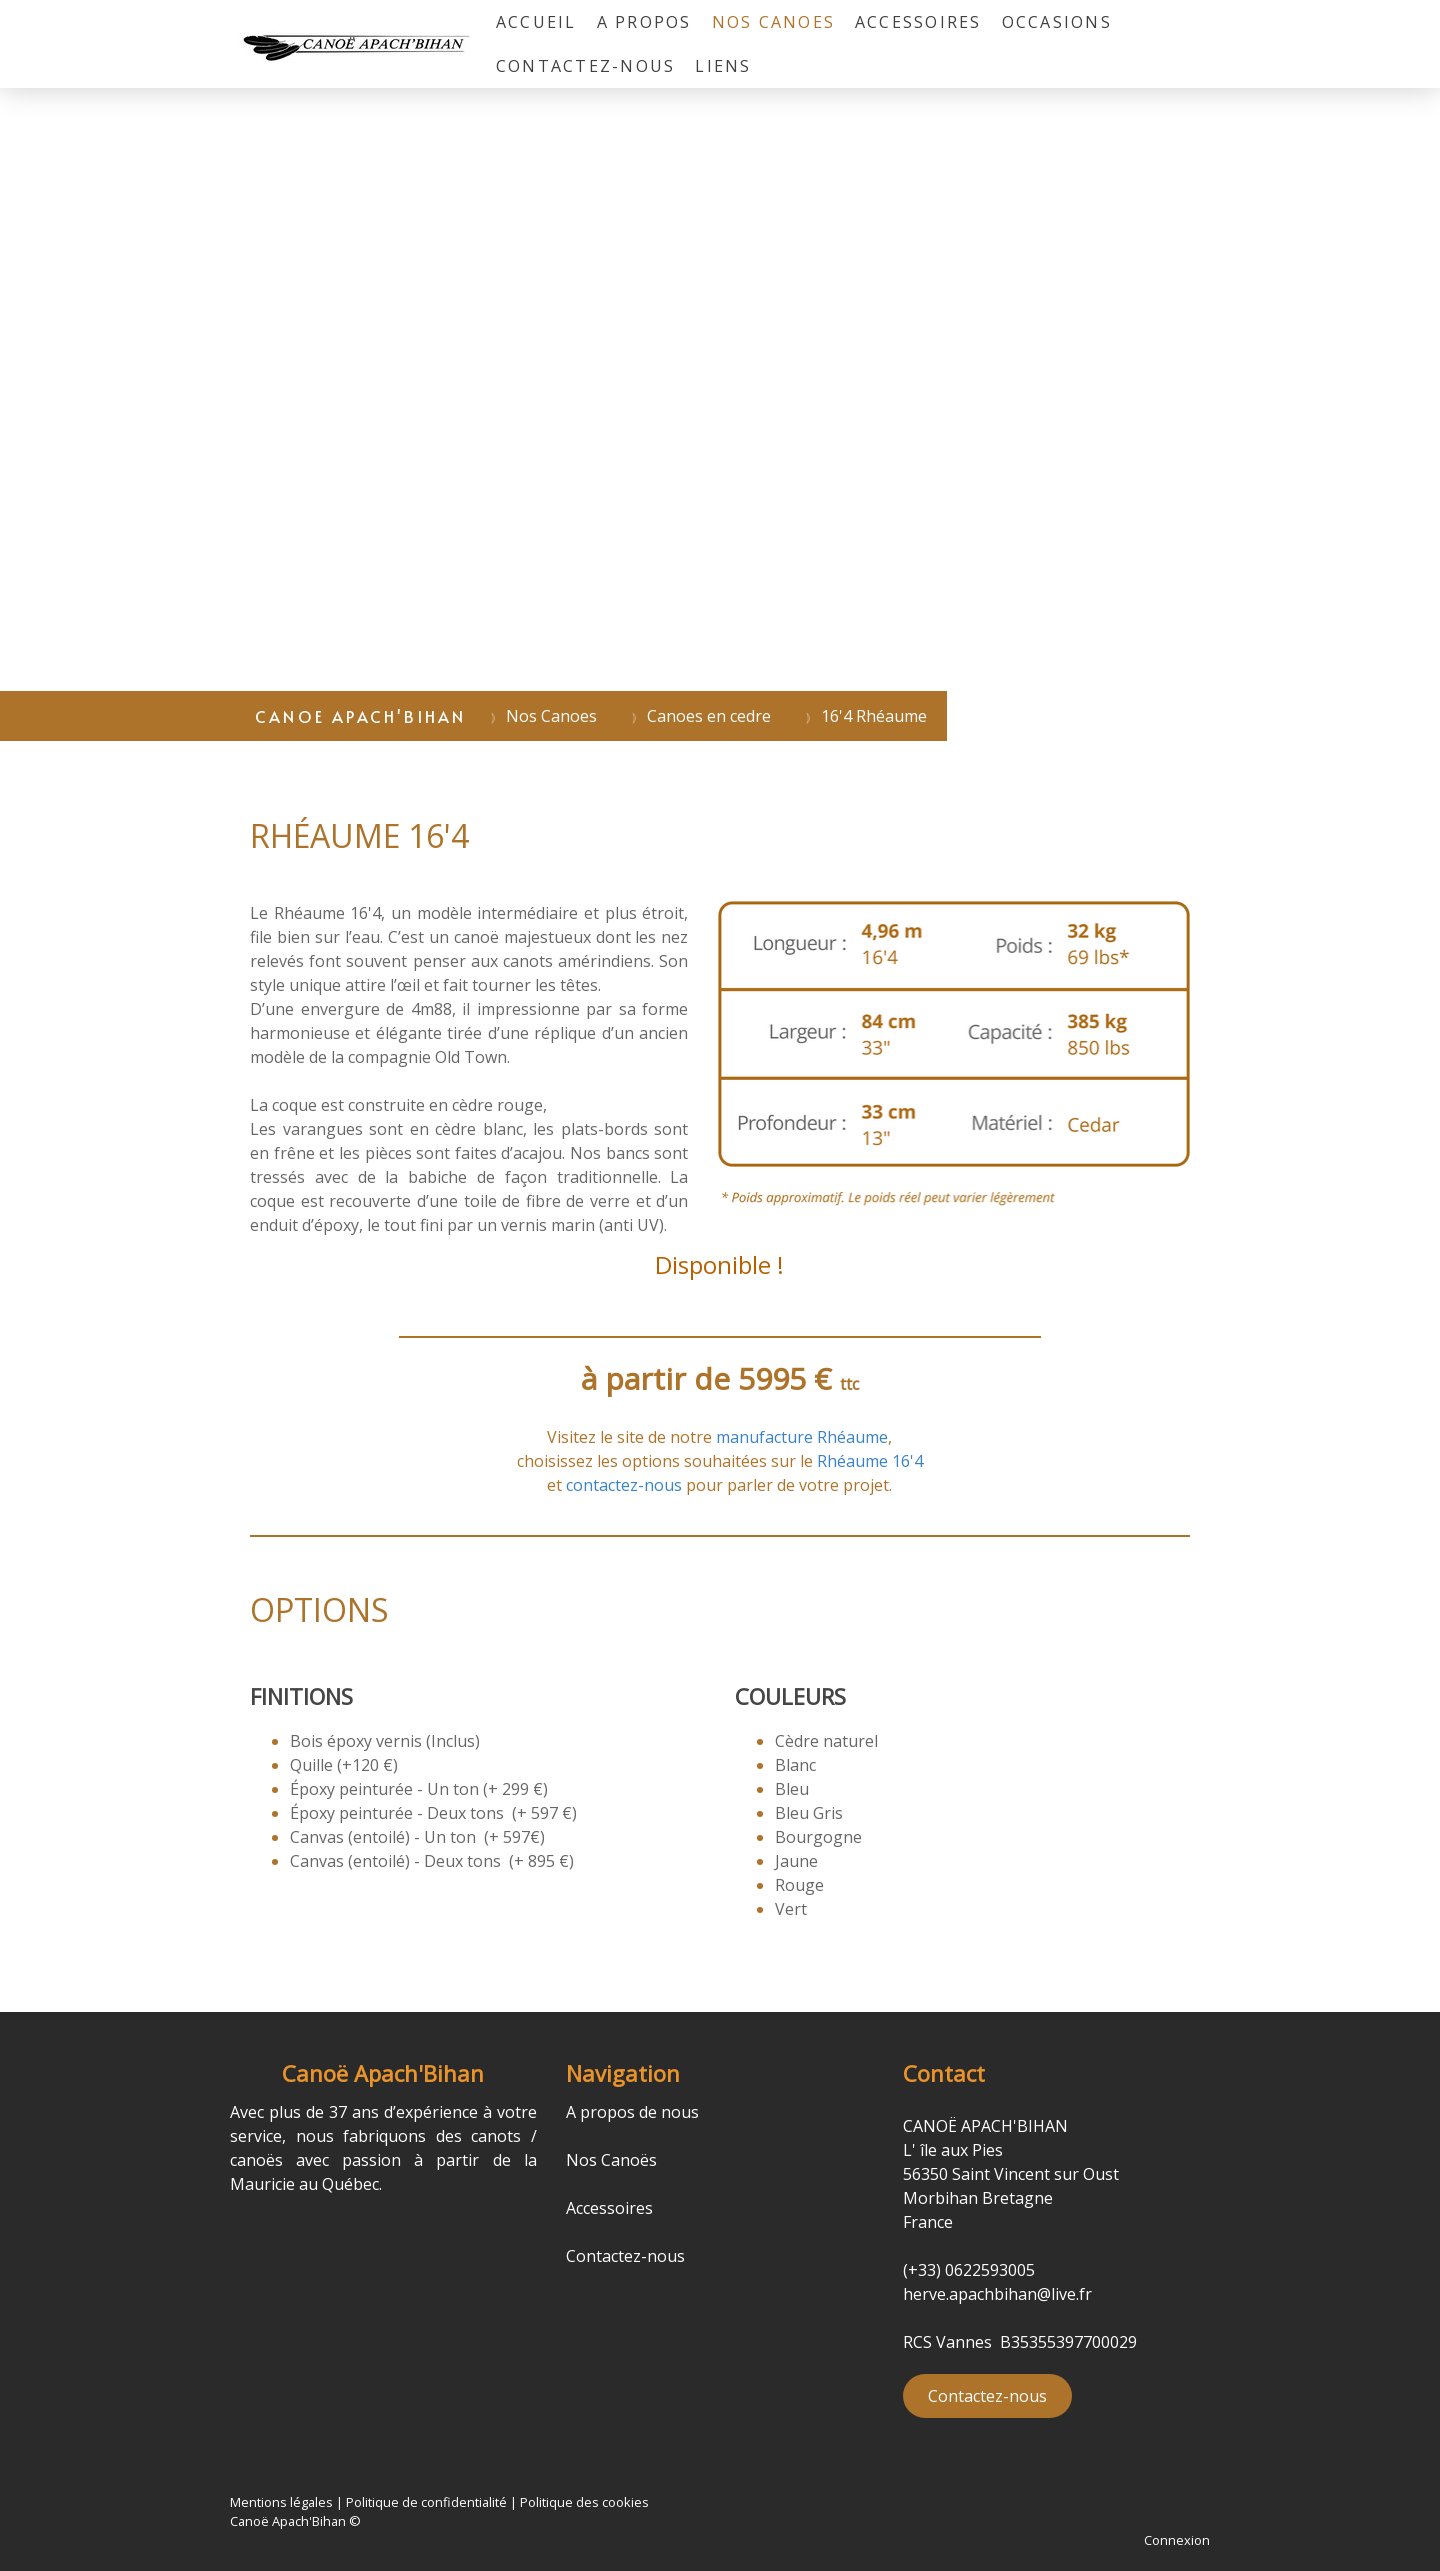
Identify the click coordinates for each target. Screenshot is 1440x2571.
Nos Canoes (773, 22)
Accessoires (918, 22)
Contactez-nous (585, 66)
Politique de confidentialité (426, 2502)
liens (723, 66)
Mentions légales (281, 2502)
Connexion (1177, 2540)
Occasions (1057, 22)
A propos (644, 22)
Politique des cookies (584, 2502)
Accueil (536, 22)
